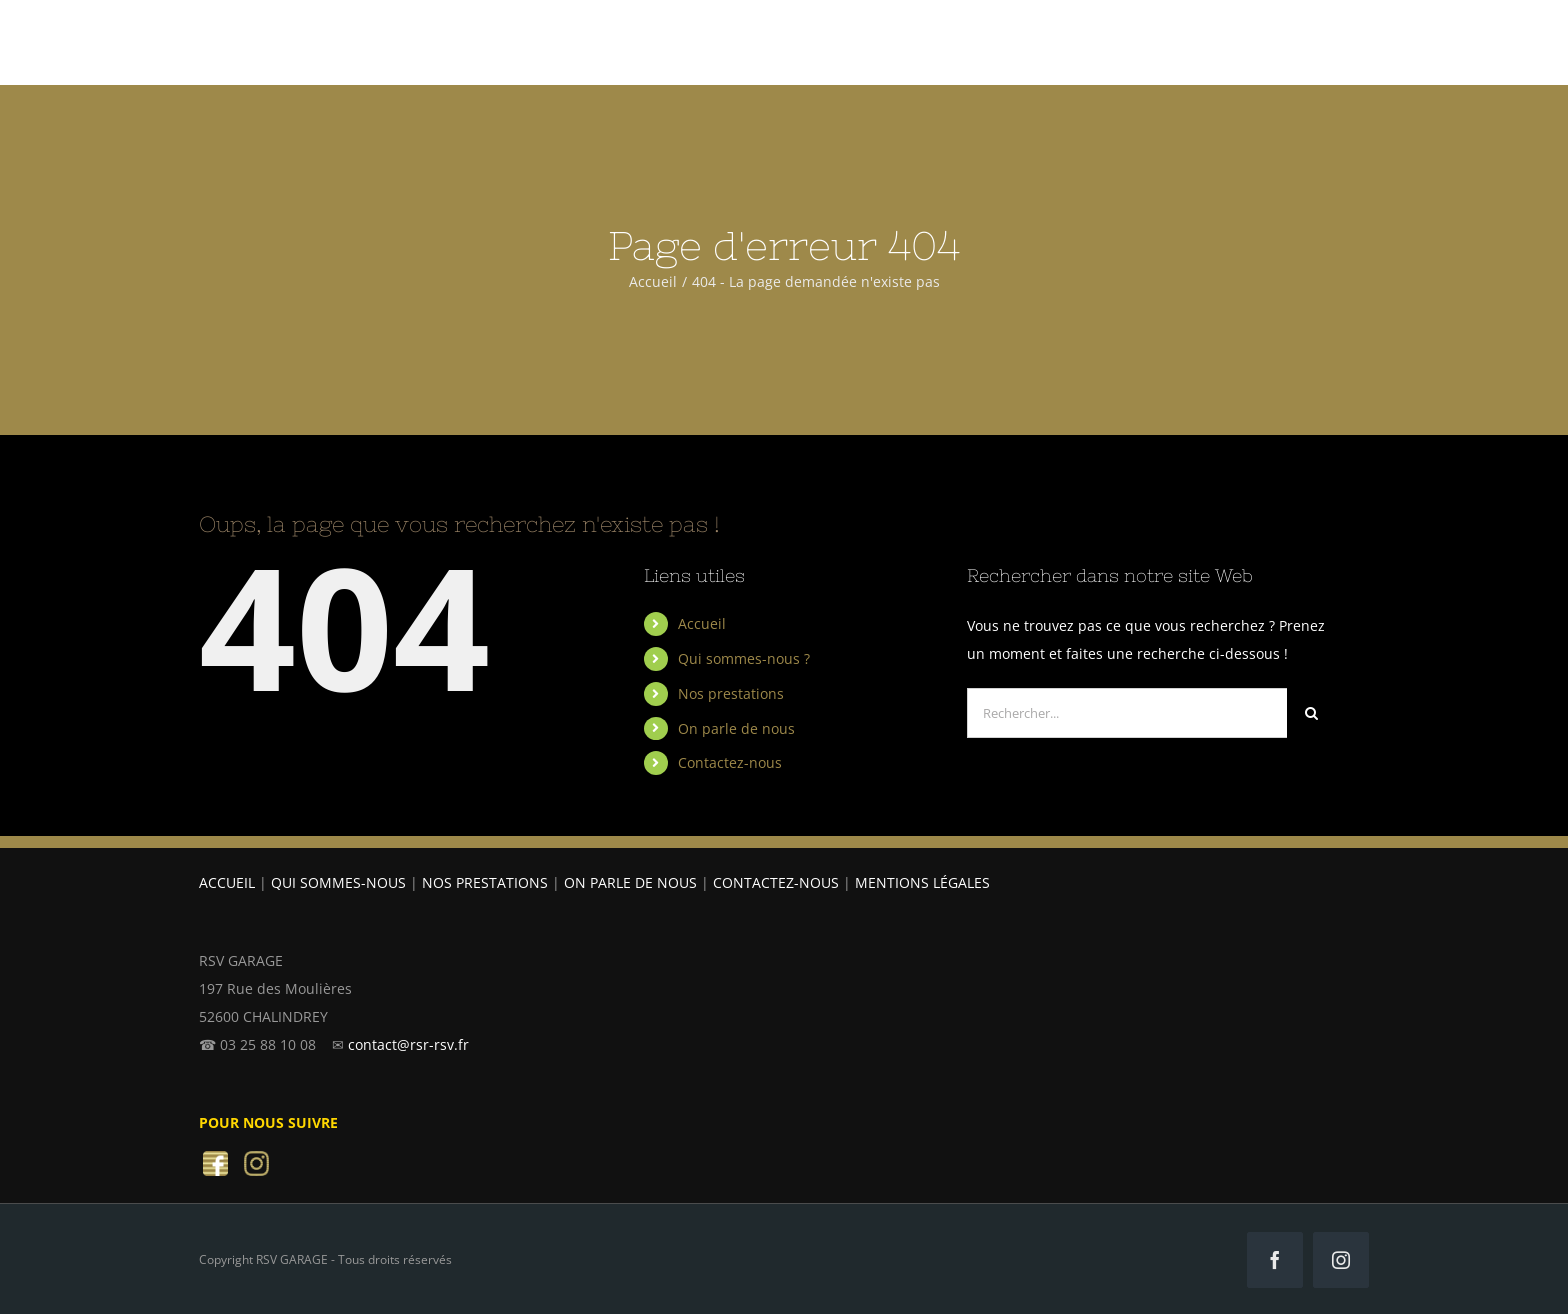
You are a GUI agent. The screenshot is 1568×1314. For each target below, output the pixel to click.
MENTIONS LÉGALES (922, 882)
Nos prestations (731, 693)
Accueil (702, 623)
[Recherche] (1312, 713)
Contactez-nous (730, 762)
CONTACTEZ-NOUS (776, 882)
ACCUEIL (227, 882)
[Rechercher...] (1127, 713)
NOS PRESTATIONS (485, 882)
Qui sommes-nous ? (744, 658)
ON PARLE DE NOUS (630, 882)
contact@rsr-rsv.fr (408, 1044)
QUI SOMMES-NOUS (338, 882)
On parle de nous (736, 728)
